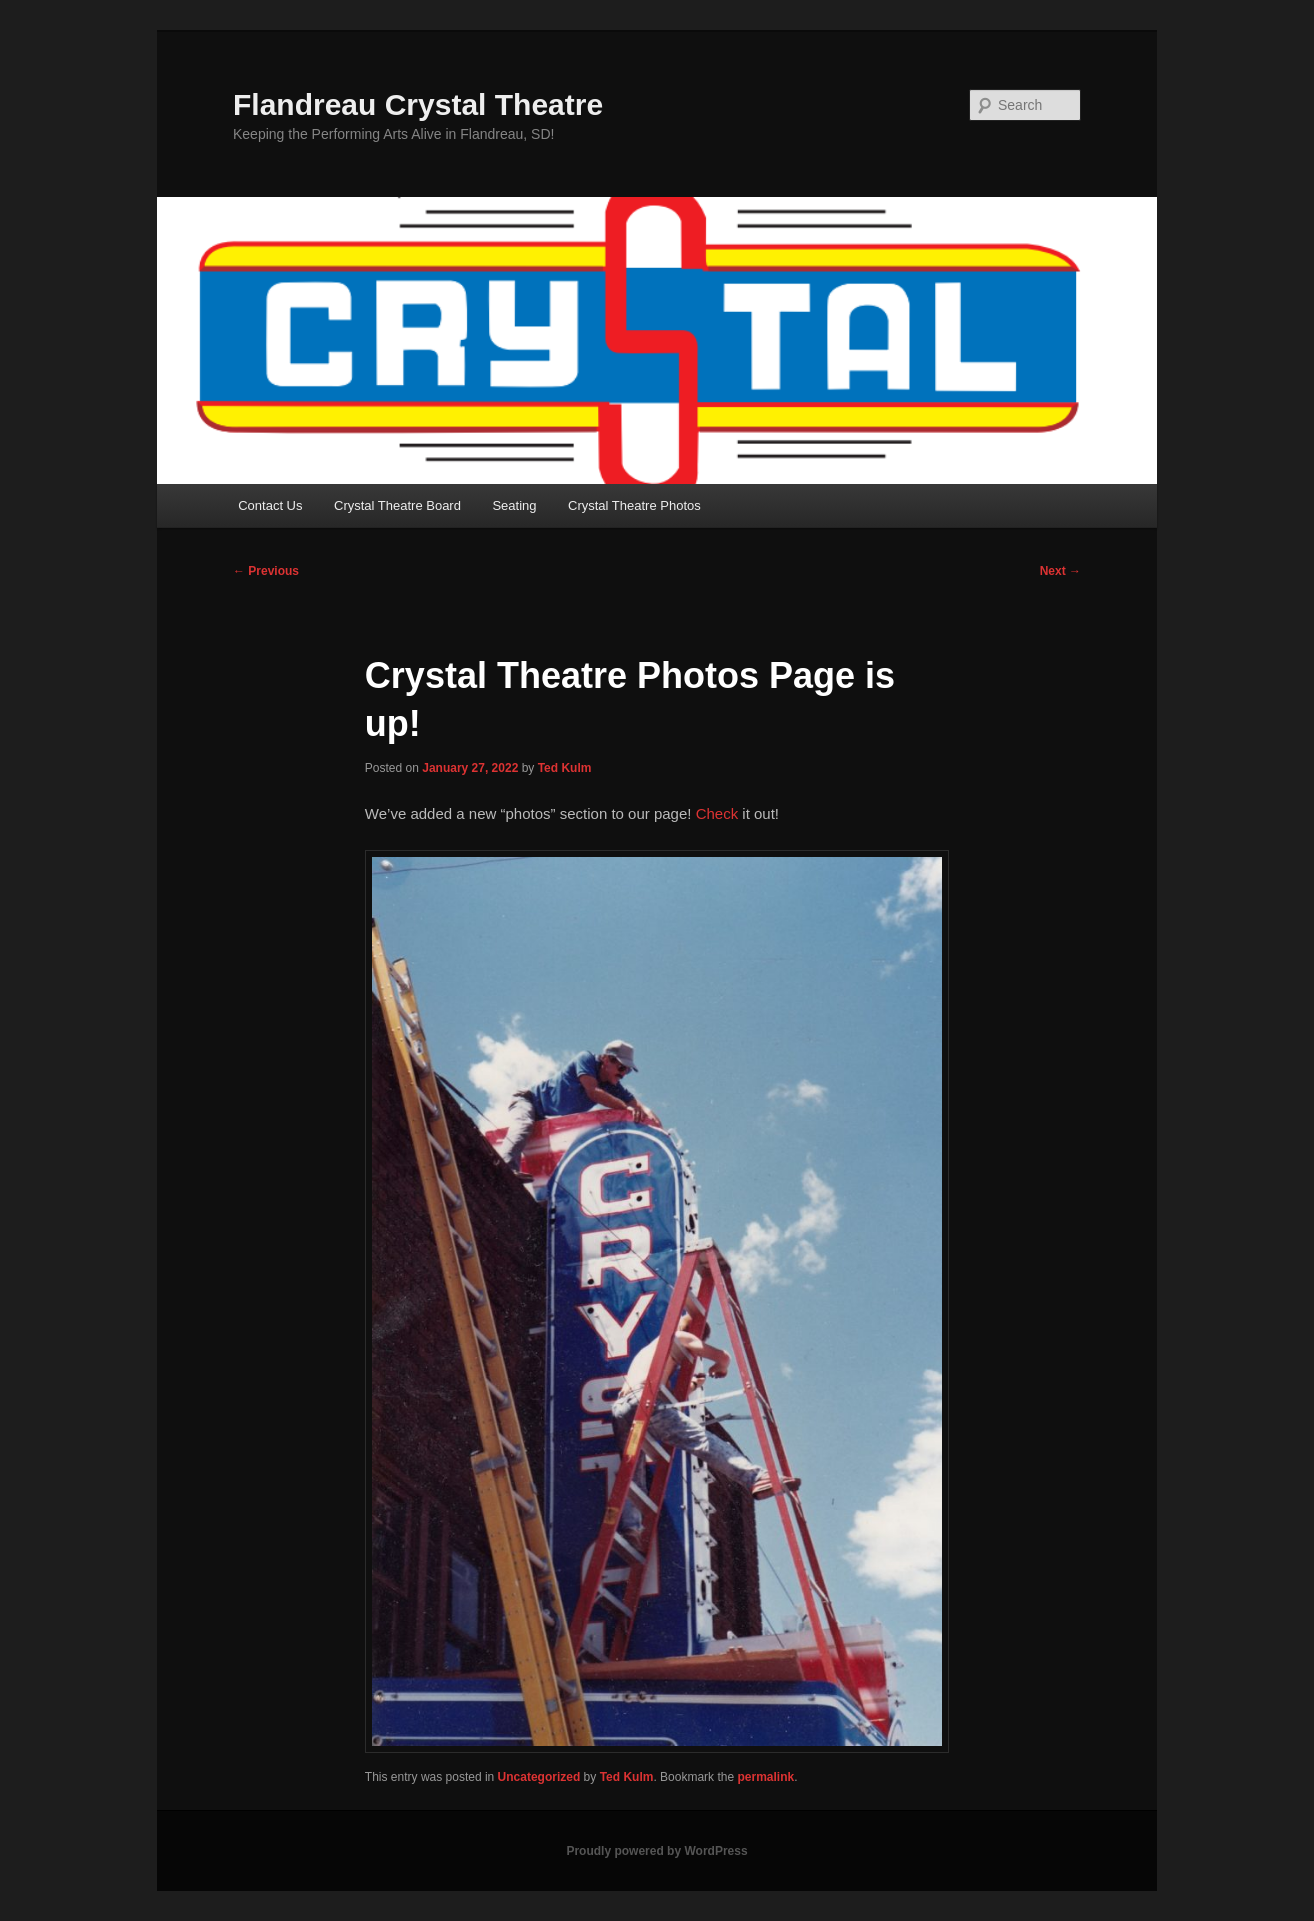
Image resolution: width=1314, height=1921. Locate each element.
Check (717, 813)
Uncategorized (539, 1777)
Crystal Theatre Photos (634, 505)
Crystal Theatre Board (397, 505)
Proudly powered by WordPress (656, 1851)
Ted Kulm (565, 768)
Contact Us (270, 505)
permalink (765, 1777)
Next (1060, 571)
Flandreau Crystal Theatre (418, 104)
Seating (514, 505)
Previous (266, 571)
